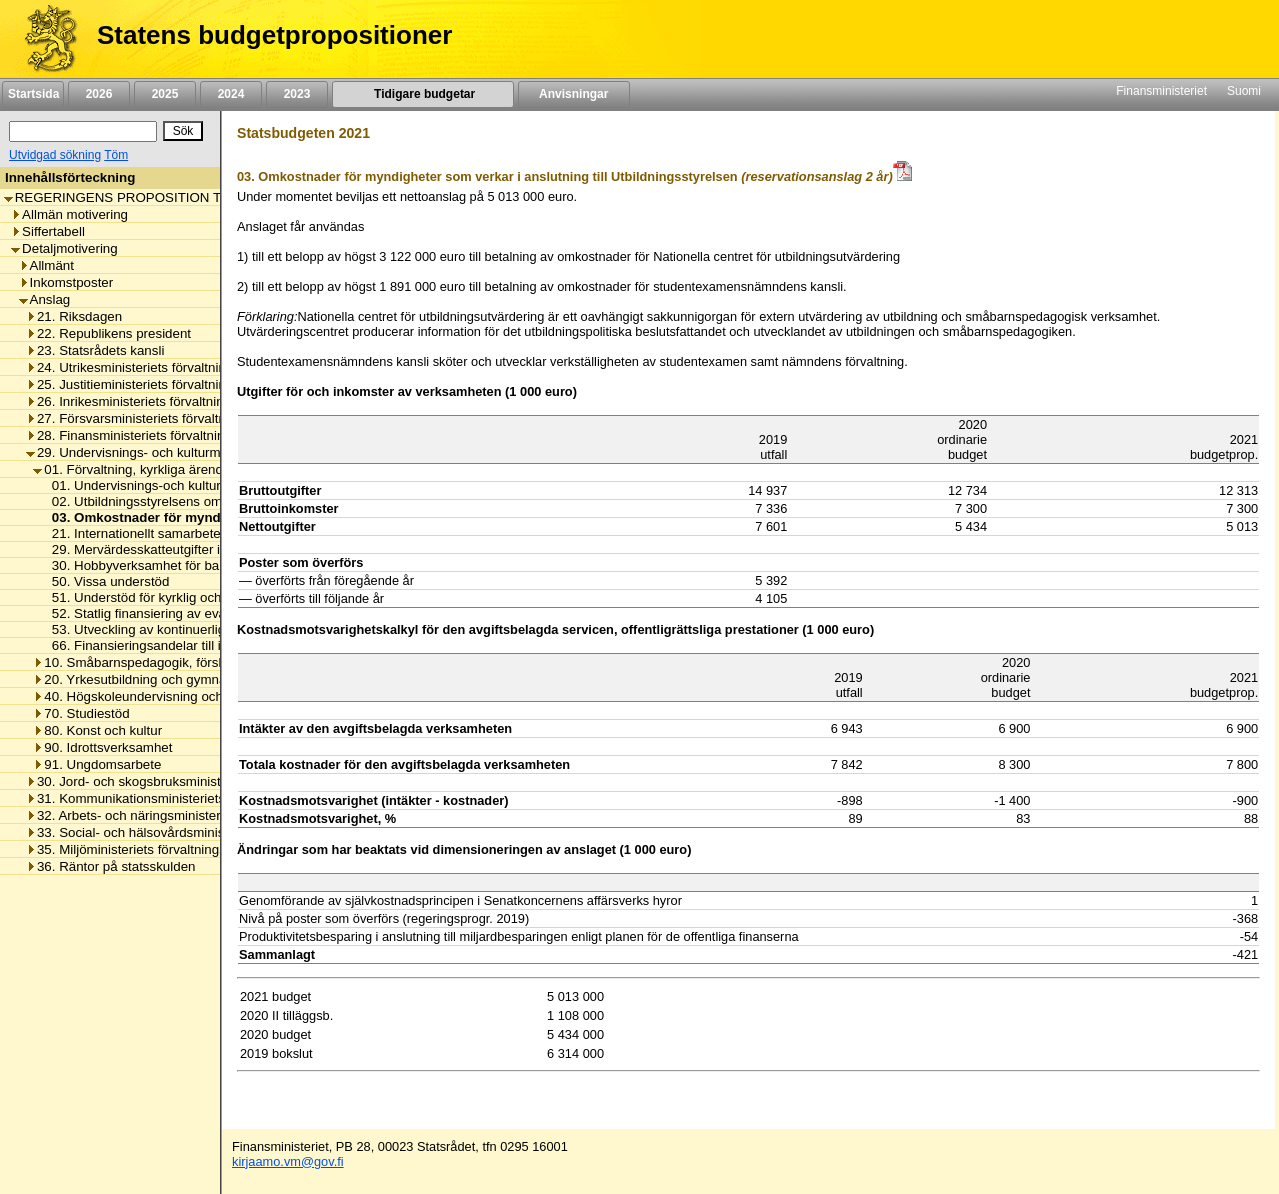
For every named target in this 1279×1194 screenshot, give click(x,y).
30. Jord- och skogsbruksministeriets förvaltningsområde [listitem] (198, 781)
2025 (165, 94)
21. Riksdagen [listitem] (74, 316)
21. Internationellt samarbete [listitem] (131, 533)
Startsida (33, 94)
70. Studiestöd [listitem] (81, 713)
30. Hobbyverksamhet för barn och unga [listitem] (165, 565)
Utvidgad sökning (55, 155)
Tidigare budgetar (422, 94)
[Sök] (83, 131)
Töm (116, 155)
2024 (231, 94)
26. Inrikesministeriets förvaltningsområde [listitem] (154, 401)
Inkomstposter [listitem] (66, 282)
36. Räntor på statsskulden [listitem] (111, 866)
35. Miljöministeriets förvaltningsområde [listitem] (148, 849)
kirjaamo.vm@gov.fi (288, 1161)
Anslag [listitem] (45, 299)
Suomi (1244, 91)
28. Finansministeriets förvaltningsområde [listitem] (155, 435)
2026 (99, 94)
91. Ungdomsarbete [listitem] (97, 764)
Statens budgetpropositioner (274, 35)
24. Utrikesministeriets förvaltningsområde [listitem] (155, 367)
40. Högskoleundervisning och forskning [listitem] (156, 696)
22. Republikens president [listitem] (108, 333)
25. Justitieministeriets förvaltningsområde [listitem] (155, 384)
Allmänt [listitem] (46, 265)
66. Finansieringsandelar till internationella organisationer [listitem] (215, 645)
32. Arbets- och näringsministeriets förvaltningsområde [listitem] (192, 815)
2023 (297, 94)
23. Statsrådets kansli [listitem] (95, 350)
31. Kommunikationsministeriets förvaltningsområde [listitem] (184, 798)
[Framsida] (43, 39)
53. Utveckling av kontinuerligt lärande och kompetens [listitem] (206, 629)
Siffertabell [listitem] (48, 231)
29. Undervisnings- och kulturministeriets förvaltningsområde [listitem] (210, 452)
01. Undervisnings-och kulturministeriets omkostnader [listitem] (205, 485)
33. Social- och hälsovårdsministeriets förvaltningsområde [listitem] (202, 832)
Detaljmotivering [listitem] (64, 248)
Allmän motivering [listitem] (69, 214)
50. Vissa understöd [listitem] (105, 581)
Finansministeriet (1161, 91)
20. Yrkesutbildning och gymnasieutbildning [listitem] (166, 679)
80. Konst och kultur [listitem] (97, 730)
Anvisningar (574, 94)
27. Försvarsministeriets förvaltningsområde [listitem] (161, 418)
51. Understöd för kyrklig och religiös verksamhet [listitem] (190, 597)
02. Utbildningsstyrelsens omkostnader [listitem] (161, 501)
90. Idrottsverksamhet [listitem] (102, 747)
